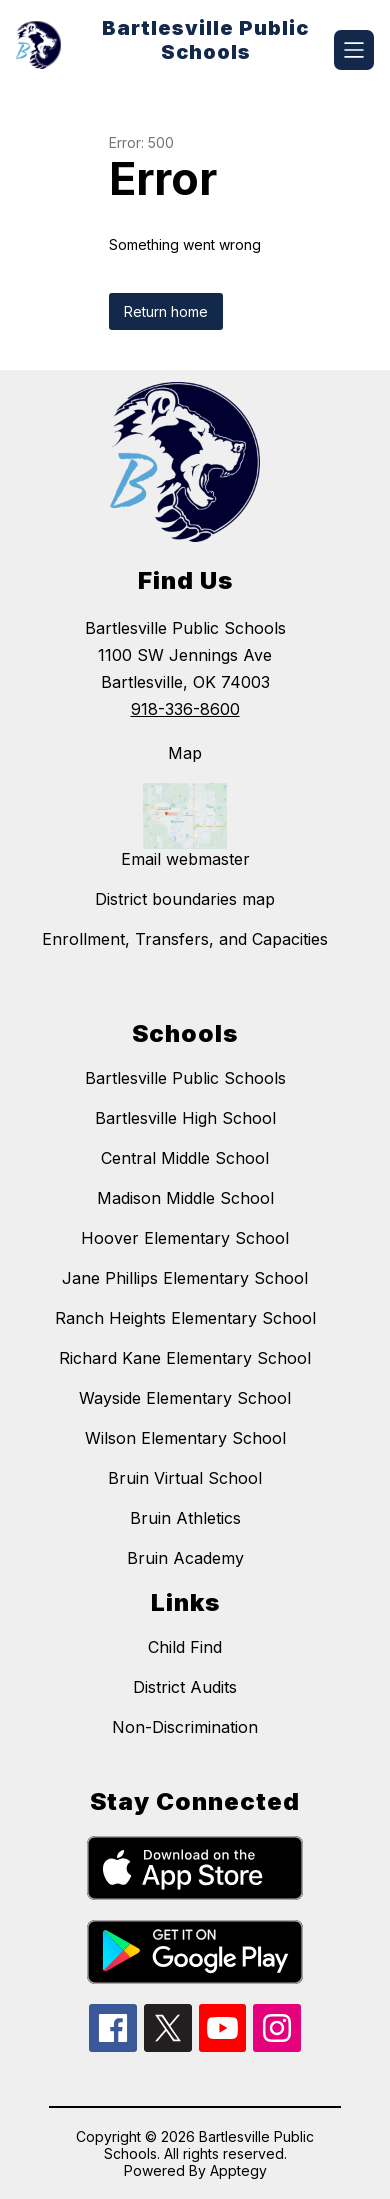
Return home (166, 311)
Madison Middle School (185, 1198)
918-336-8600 (185, 709)
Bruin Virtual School (185, 1478)
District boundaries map (185, 899)
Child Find (185, 1647)
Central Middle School (185, 1158)
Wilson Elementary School (185, 1438)
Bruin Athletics (185, 1518)
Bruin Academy (185, 1558)
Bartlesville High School (185, 1118)
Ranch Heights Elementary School (185, 1318)
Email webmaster (185, 859)
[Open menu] (354, 50)
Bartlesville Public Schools (185, 1078)
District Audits (185, 1687)
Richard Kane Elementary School (185, 1358)
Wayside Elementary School (185, 1398)
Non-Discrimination (185, 1727)
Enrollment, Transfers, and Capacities (185, 939)
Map (185, 753)
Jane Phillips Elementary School (185, 1278)
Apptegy (238, 2170)
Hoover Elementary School (185, 1238)
